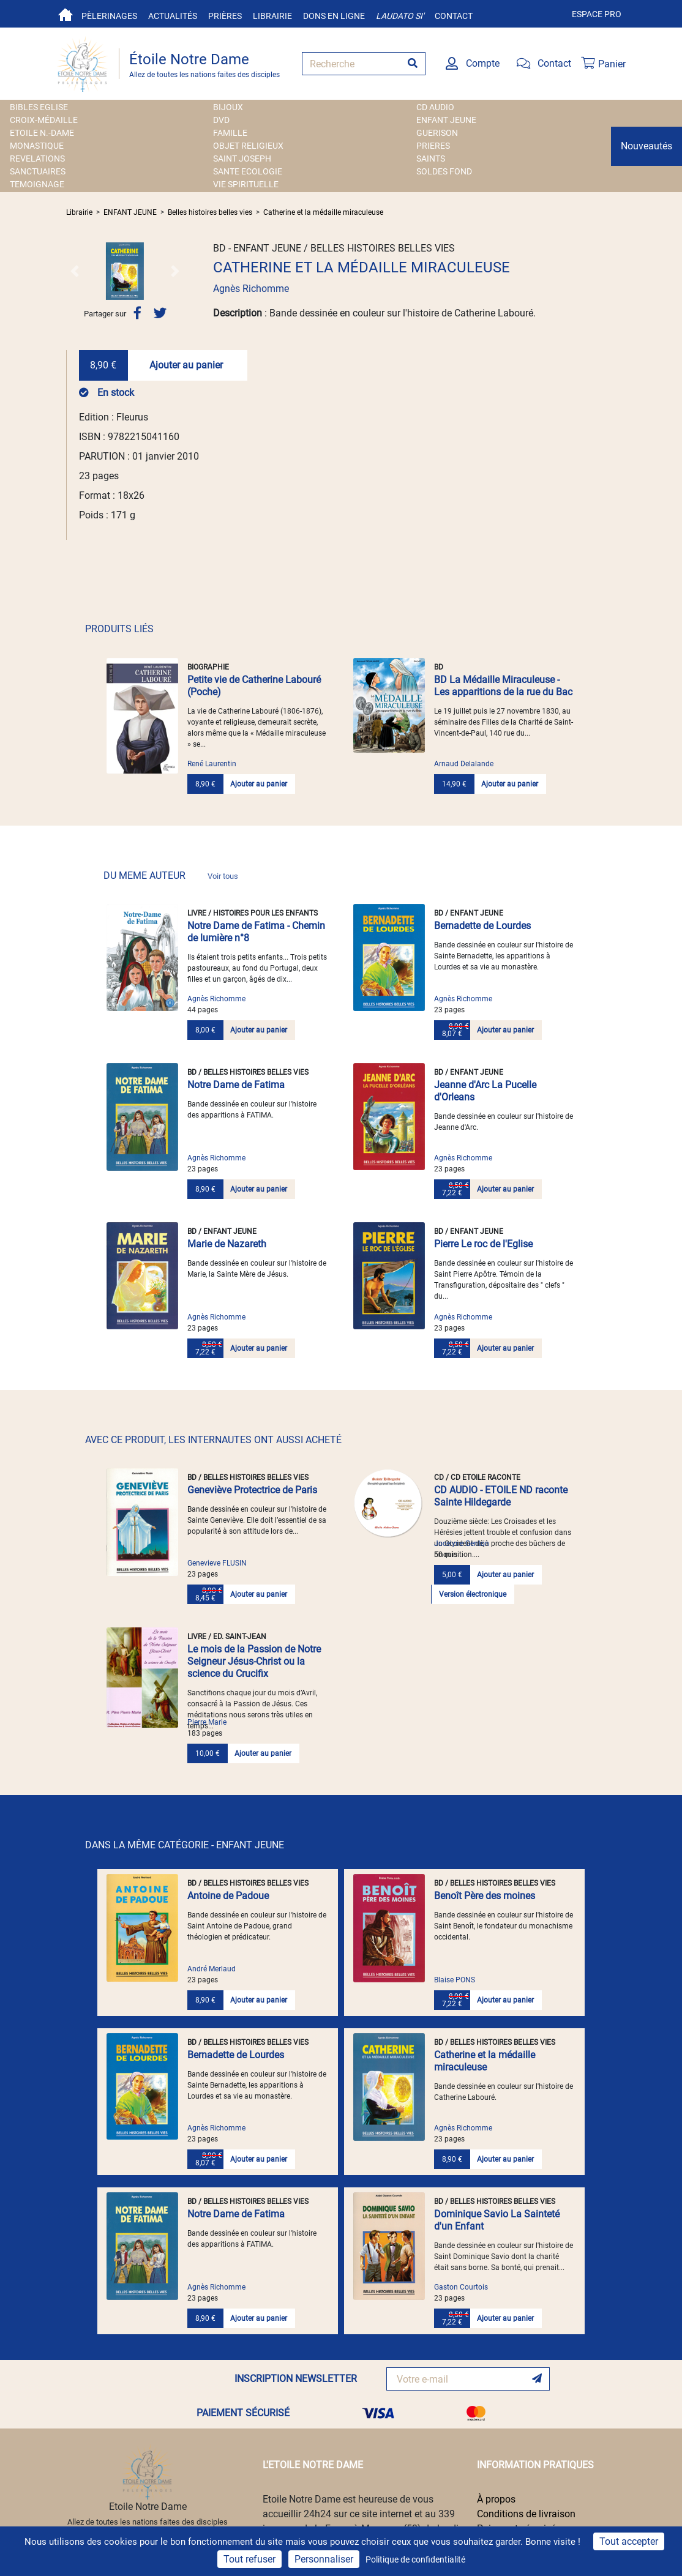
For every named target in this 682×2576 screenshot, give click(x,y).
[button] (75, 271)
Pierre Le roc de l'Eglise (483, 1244)
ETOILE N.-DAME (42, 133)
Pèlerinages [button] (109, 16)
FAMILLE (230, 133)
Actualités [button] (172, 16)
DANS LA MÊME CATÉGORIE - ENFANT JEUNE (184, 1845)
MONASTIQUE (37, 146)
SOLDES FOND (444, 171)
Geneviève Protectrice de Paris (252, 1490)
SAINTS (430, 158)
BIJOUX (228, 107)
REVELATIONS (37, 158)
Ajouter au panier (186, 365)
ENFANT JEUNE (446, 120)
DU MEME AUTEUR (170, 875)
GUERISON (437, 133)
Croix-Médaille (44, 120)
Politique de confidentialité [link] (415, 2559)
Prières (225, 16)
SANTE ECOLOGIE (247, 171)
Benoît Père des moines (484, 1896)
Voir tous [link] (223, 876)
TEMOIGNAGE (37, 184)
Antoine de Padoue (228, 1896)
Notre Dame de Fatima (236, 1085)
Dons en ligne (334, 16)
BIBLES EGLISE (39, 107)
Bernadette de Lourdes (482, 925)
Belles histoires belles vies (210, 212)
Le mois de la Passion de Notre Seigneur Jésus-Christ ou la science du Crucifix (254, 1661)
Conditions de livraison (526, 2514)
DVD (221, 120)
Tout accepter (628, 2541)
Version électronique (472, 1594)
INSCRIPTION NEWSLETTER (295, 2378)
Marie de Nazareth (226, 1244)
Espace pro (596, 14)
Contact (454, 16)
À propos (496, 2499)
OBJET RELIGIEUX (248, 146)
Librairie (272, 16)
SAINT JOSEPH (242, 158)
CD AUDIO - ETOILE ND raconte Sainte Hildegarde (501, 1496)
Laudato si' (400, 16)
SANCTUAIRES (38, 171)
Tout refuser (249, 2559)
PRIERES (433, 146)
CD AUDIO (435, 107)
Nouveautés (646, 146)
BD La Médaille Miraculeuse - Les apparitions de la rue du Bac (503, 686)
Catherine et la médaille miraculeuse (323, 212)
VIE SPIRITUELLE (246, 184)
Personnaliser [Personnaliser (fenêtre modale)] (323, 2559)
